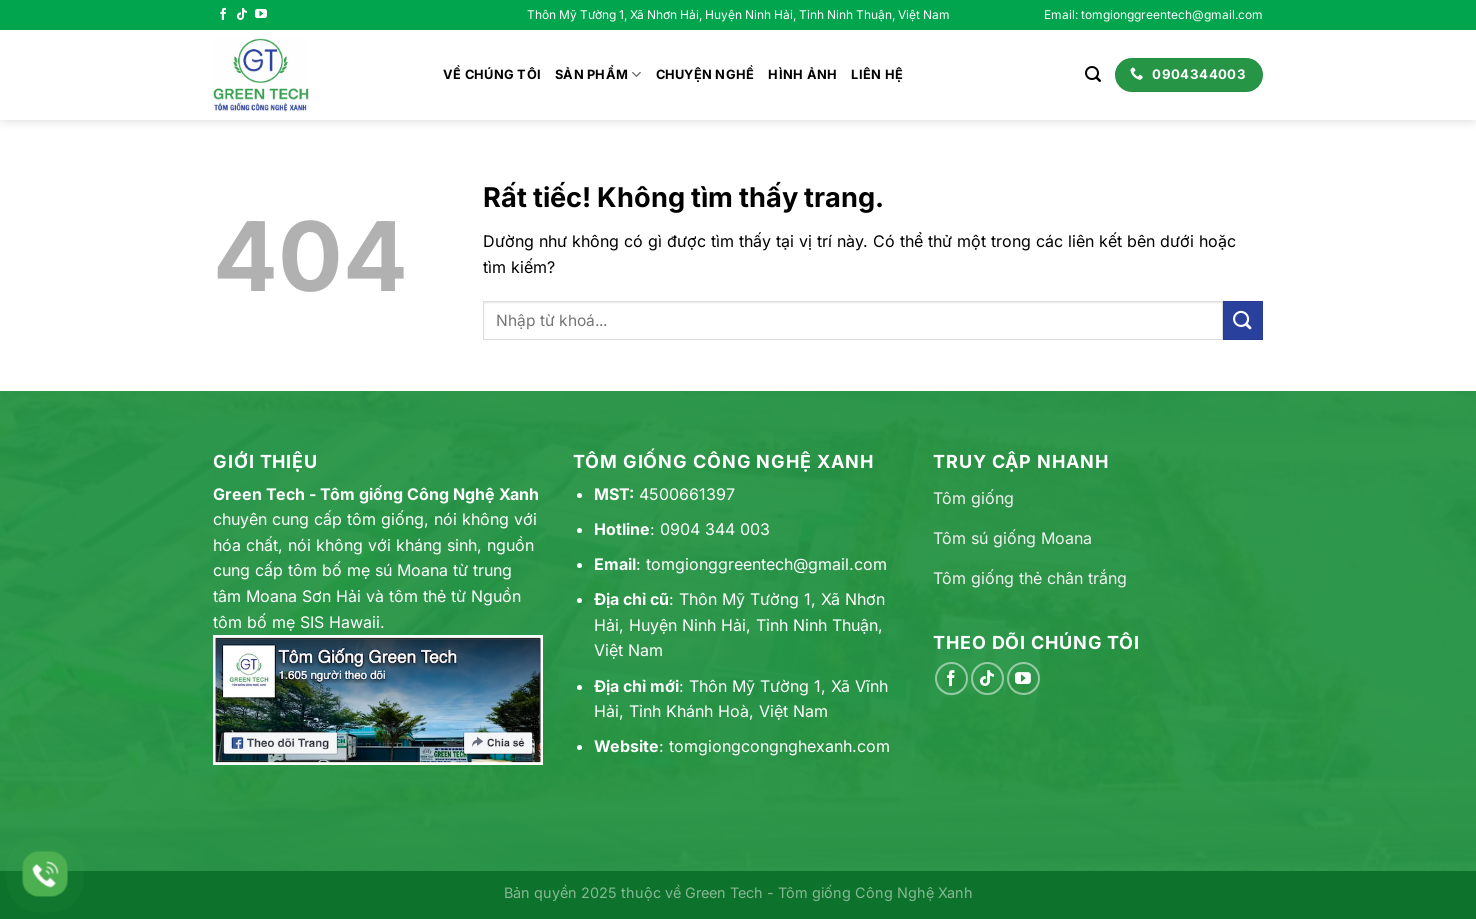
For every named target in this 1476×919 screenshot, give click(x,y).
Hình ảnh (802, 74)
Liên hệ (877, 74)
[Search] (1093, 74)
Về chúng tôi (492, 74)
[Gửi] (1243, 320)
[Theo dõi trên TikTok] (242, 15)
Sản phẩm (598, 74)
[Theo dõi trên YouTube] (261, 15)
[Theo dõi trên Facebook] (223, 15)
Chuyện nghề (705, 74)
